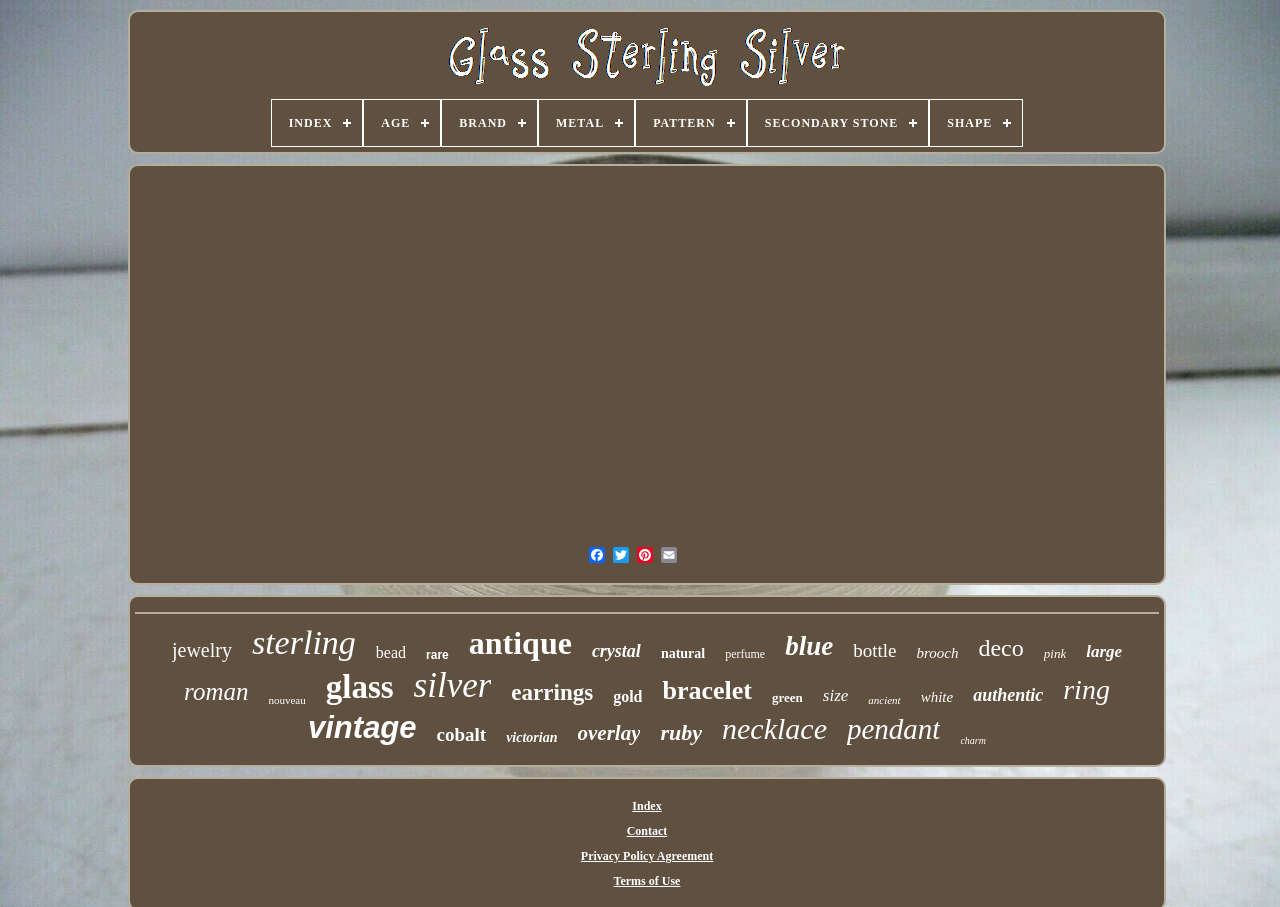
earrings (552, 692)
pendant (893, 729)
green (787, 697)
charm (973, 740)
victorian (531, 737)
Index (646, 806)
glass (360, 687)
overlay (609, 733)
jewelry (202, 650)
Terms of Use (647, 881)
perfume (745, 654)
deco (1000, 648)
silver (453, 685)
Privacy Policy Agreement (647, 856)
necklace (774, 728)
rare (437, 655)
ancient (884, 700)
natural (683, 653)
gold (627, 696)
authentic (1008, 695)
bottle (874, 650)
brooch (938, 653)
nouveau (286, 700)
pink (1055, 653)
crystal (616, 651)
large (1104, 651)
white (937, 697)
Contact (647, 831)
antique (520, 643)
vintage (362, 727)
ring (1086, 689)
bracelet (707, 690)
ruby (681, 732)
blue (809, 646)
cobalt (462, 734)
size (836, 695)
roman (216, 691)
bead (391, 652)
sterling (304, 642)
